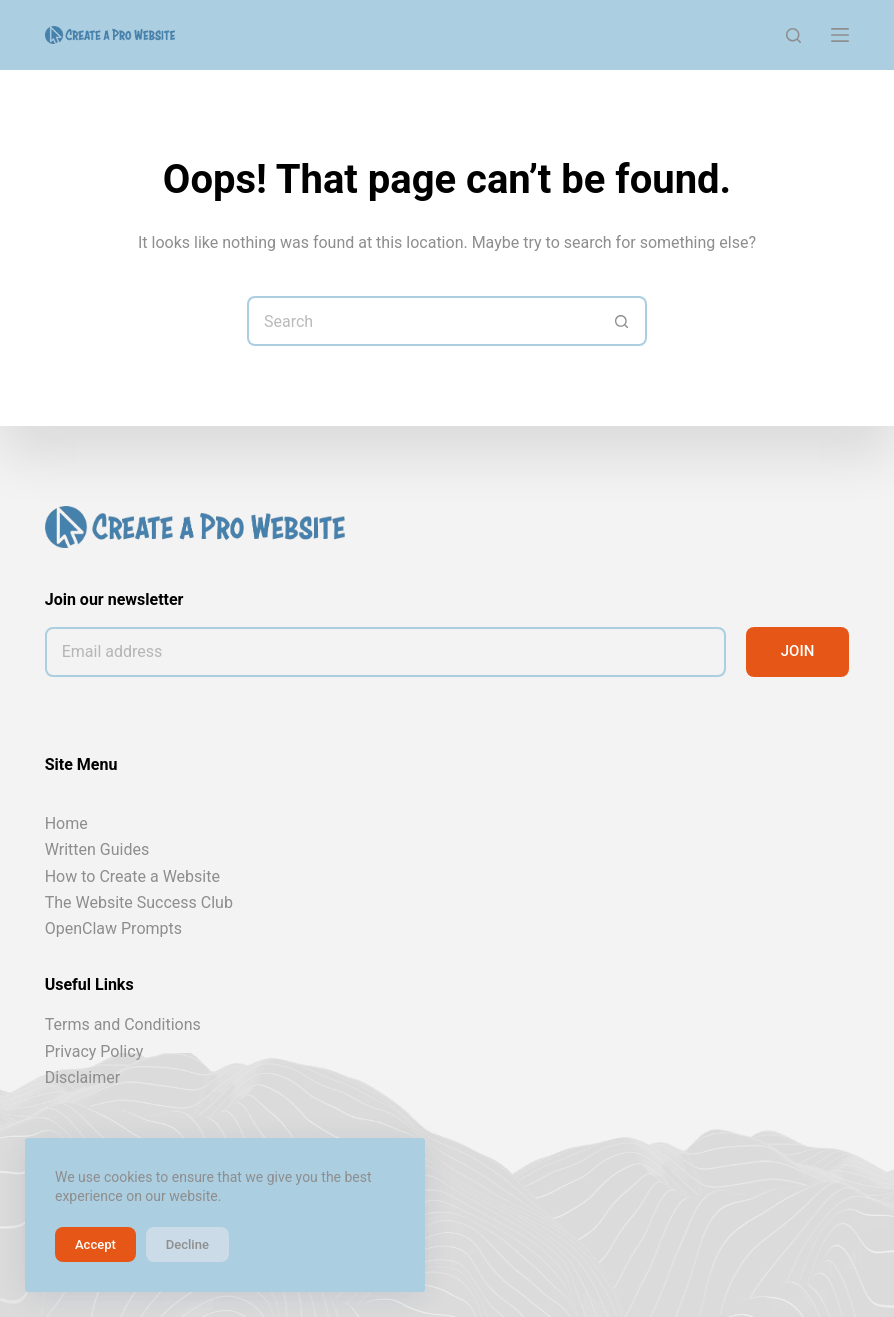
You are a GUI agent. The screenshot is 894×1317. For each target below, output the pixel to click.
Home (66, 823)
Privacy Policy (94, 1051)
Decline (187, 1244)
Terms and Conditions (123, 1024)
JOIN (798, 651)
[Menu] (840, 35)
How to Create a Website (132, 876)
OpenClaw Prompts (113, 928)
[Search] (793, 35)
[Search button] (622, 321)
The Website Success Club (139, 902)
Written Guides (97, 849)
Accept (95, 1244)
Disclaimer (82, 1077)
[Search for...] (422, 321)
